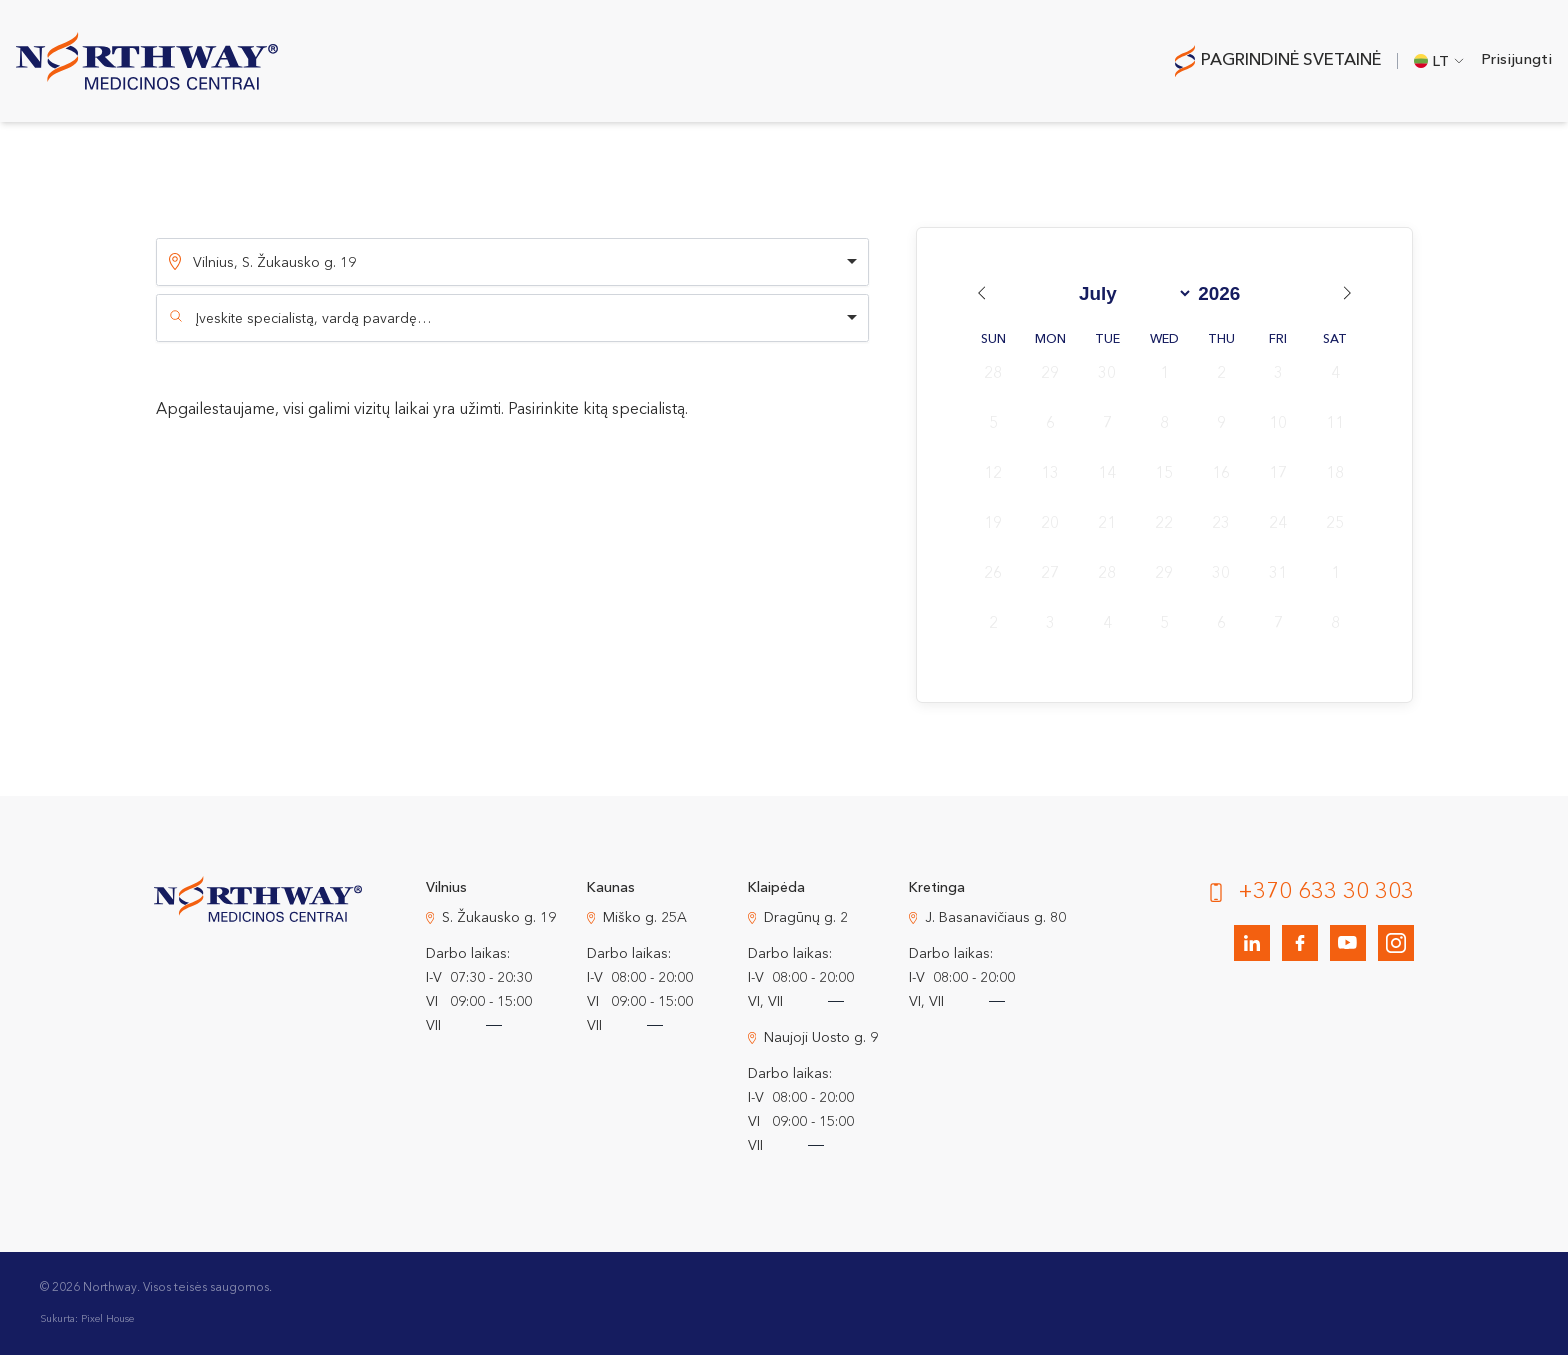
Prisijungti (1516, 60)
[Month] (1131, 293)
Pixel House (107, 1319)
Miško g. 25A (645, 918)
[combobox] (512, 318)
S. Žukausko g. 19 (499, 918)
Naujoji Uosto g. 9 (821, 1038)
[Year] (1226, 294)
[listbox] (512, 262)
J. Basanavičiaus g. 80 (995, 918)
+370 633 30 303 (1326, 892)
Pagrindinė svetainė (1291, 60)
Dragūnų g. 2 (806, 918)
